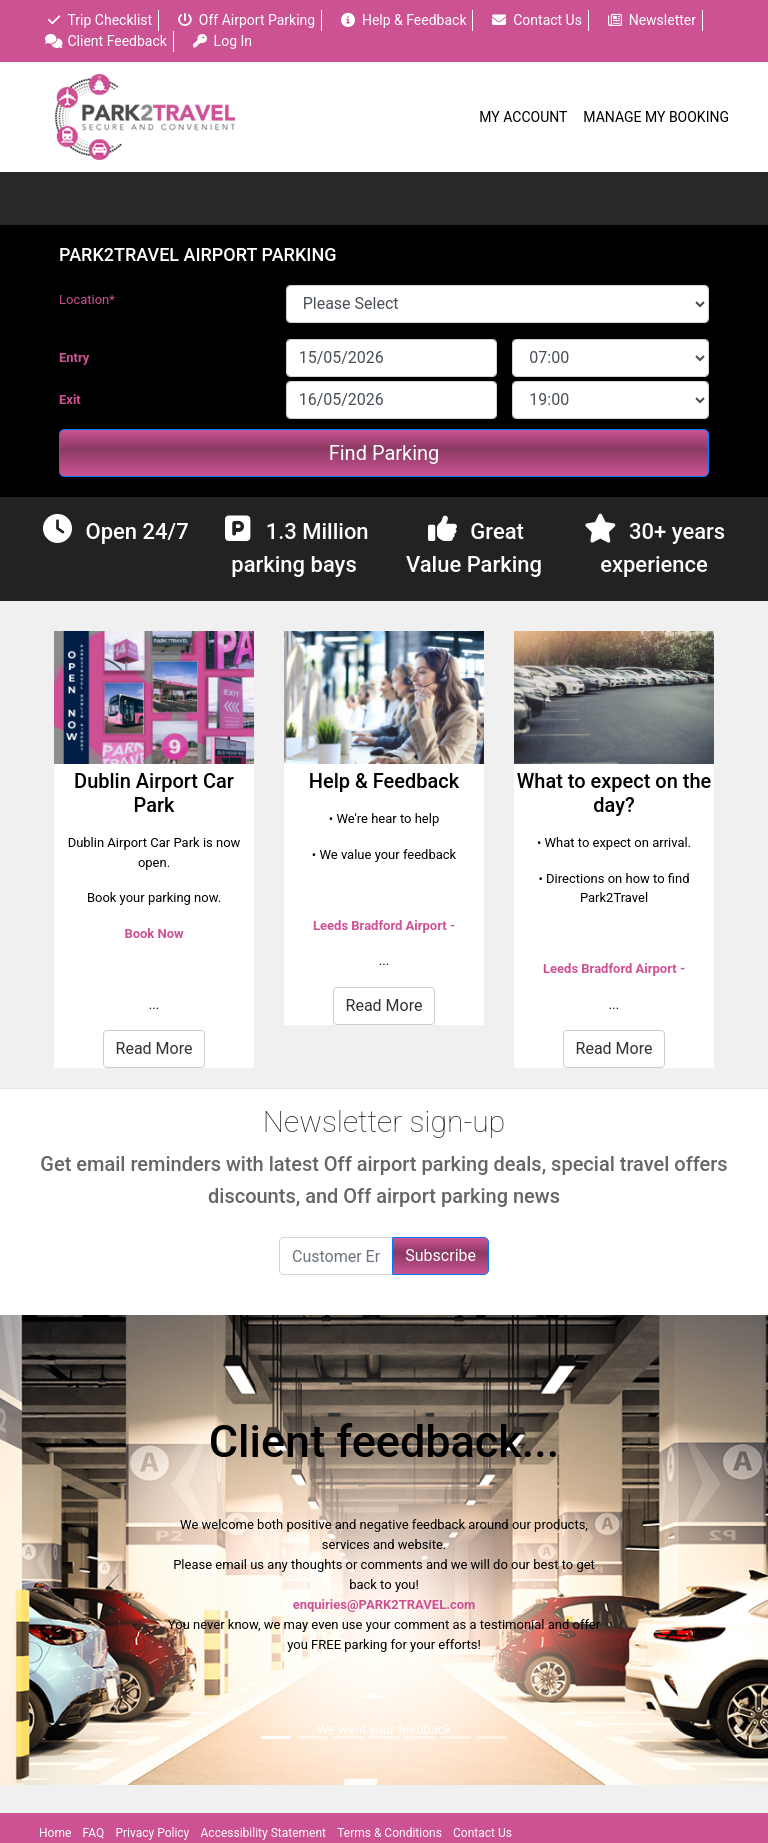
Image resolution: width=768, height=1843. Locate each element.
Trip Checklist (98, 20)
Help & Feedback (402, 20)
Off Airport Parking (245, 20)
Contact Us (536, 20)
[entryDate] (392, 358)
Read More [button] (154, 1048)
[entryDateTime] (610, 358)
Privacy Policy (152, 1833)
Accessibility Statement (263, 1833)
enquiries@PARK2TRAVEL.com (384, 1604)
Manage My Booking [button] (656, 117)
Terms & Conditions (389, 1833)
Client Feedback (106, 41)
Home (55, 1833)
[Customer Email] (336, 1256)
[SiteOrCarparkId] (497, 304)
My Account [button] (523, 117)
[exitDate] (392, 400)
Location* (87, 299)
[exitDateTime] (610, 400)
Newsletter (651, 20)
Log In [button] (221, 41)
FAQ (94, 1833)
